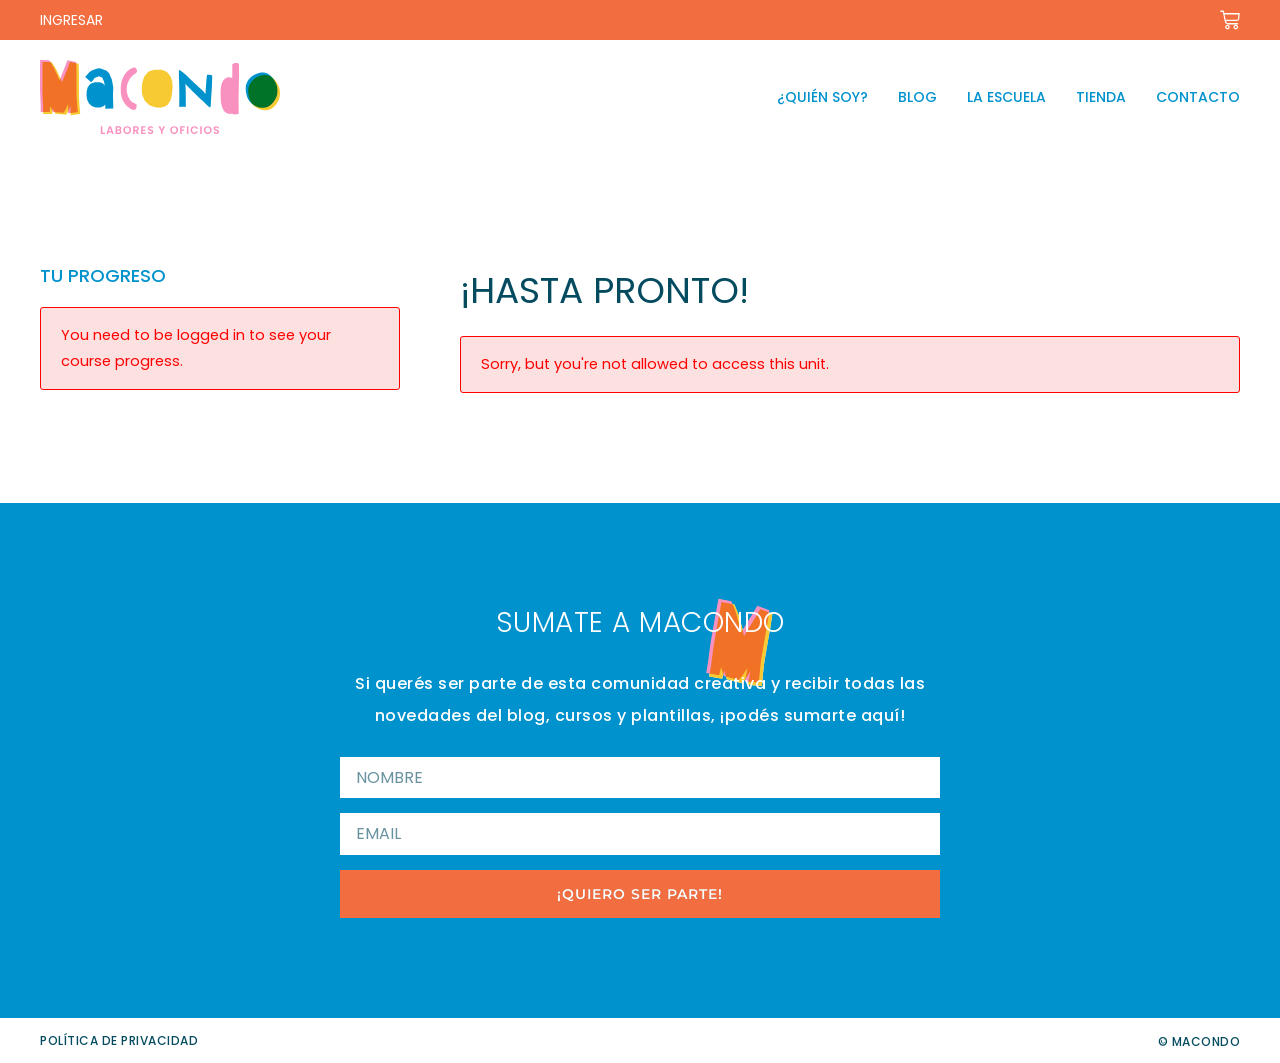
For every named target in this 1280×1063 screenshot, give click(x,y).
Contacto (1198, 97)
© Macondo (1199, 1041)
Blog (917, 97)
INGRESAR (71, 20)
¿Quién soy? (822, 97)
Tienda (1101, 97)
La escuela (1006, 97)
